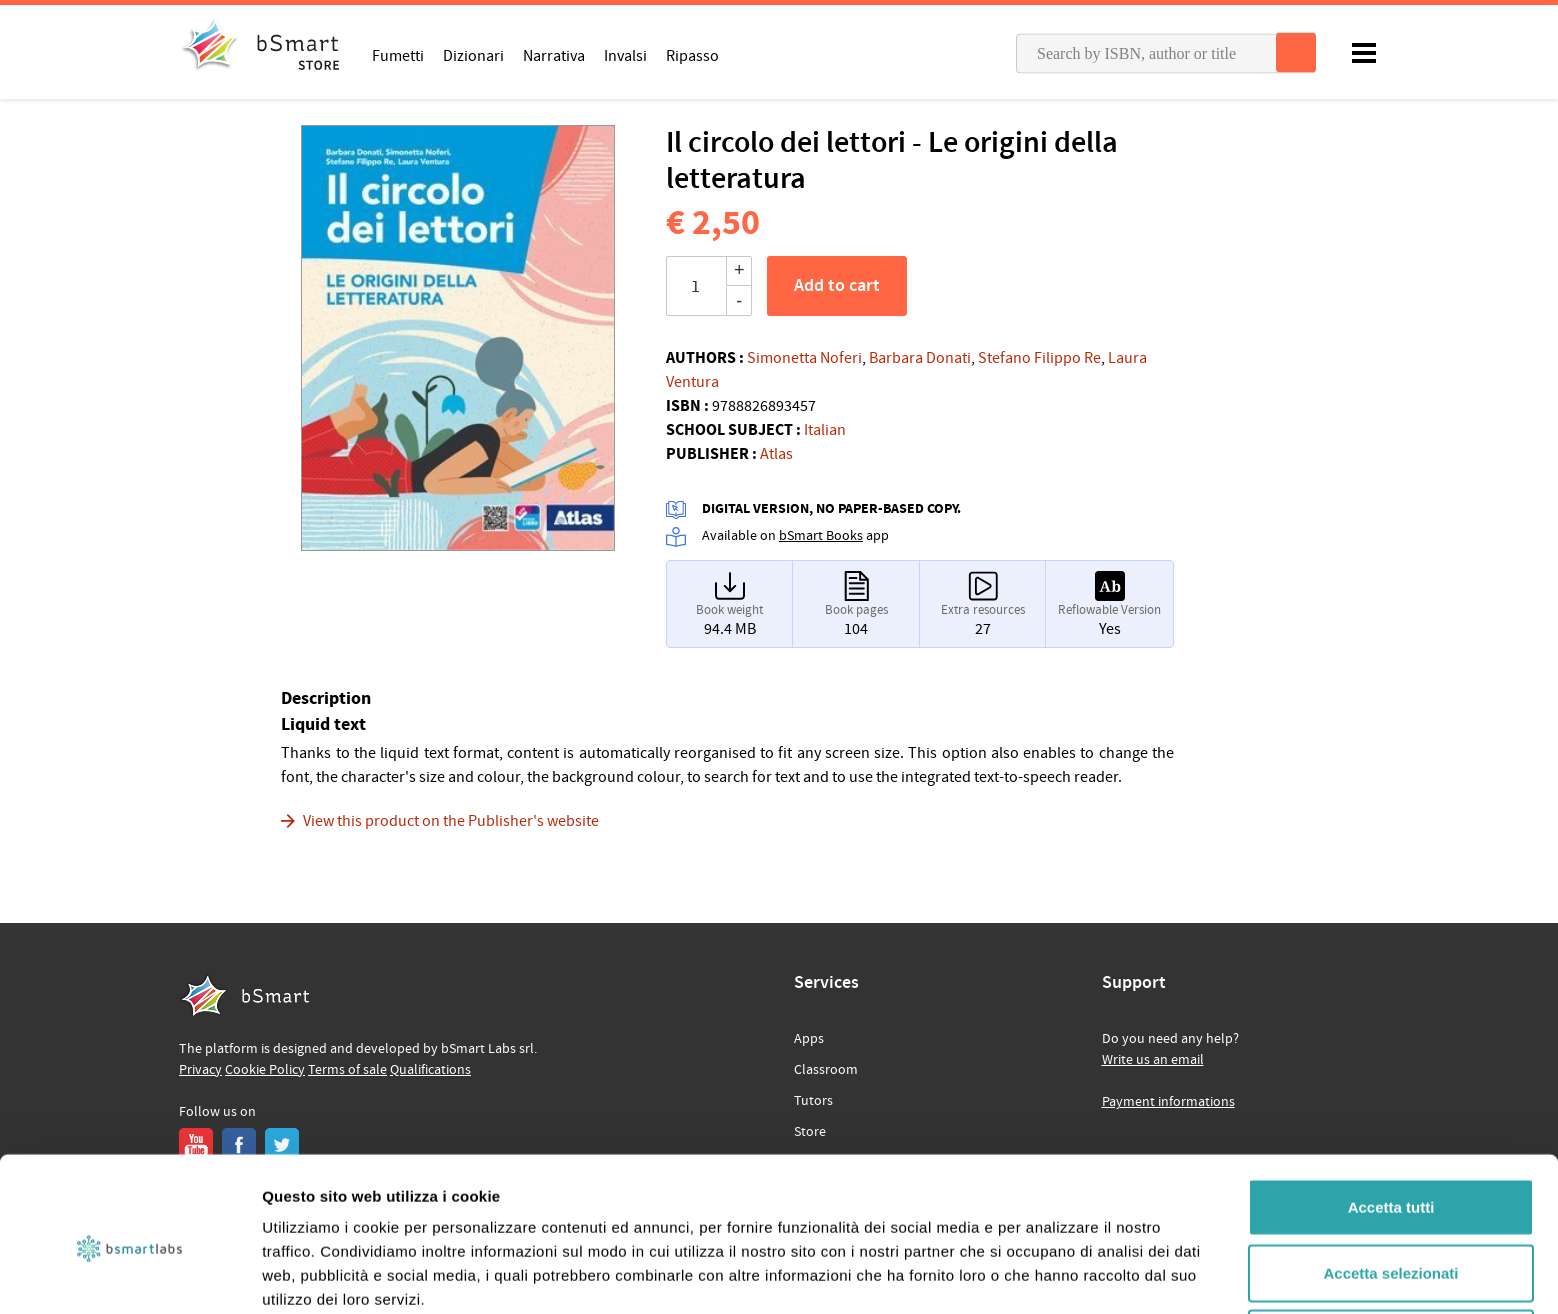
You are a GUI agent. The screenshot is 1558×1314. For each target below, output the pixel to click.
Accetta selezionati (1390, 1183)
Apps (809, 1039)
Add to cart (837, 286)
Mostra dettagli (1052, 1274)
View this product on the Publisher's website (451, 821)
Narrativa (554, 55)
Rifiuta (1391, 1248)
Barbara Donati (920, 358)
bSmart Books (821, 536)
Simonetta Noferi (804, 358)
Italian (825, 430)
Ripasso (692, 55)
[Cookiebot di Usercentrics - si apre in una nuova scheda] (129, 1275)
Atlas (776, 454)
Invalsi (625, 55)
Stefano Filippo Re (1039, 358)
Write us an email (1153, 1060)
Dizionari (473, 55)
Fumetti (398, 55)
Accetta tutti (1391, 1117)
